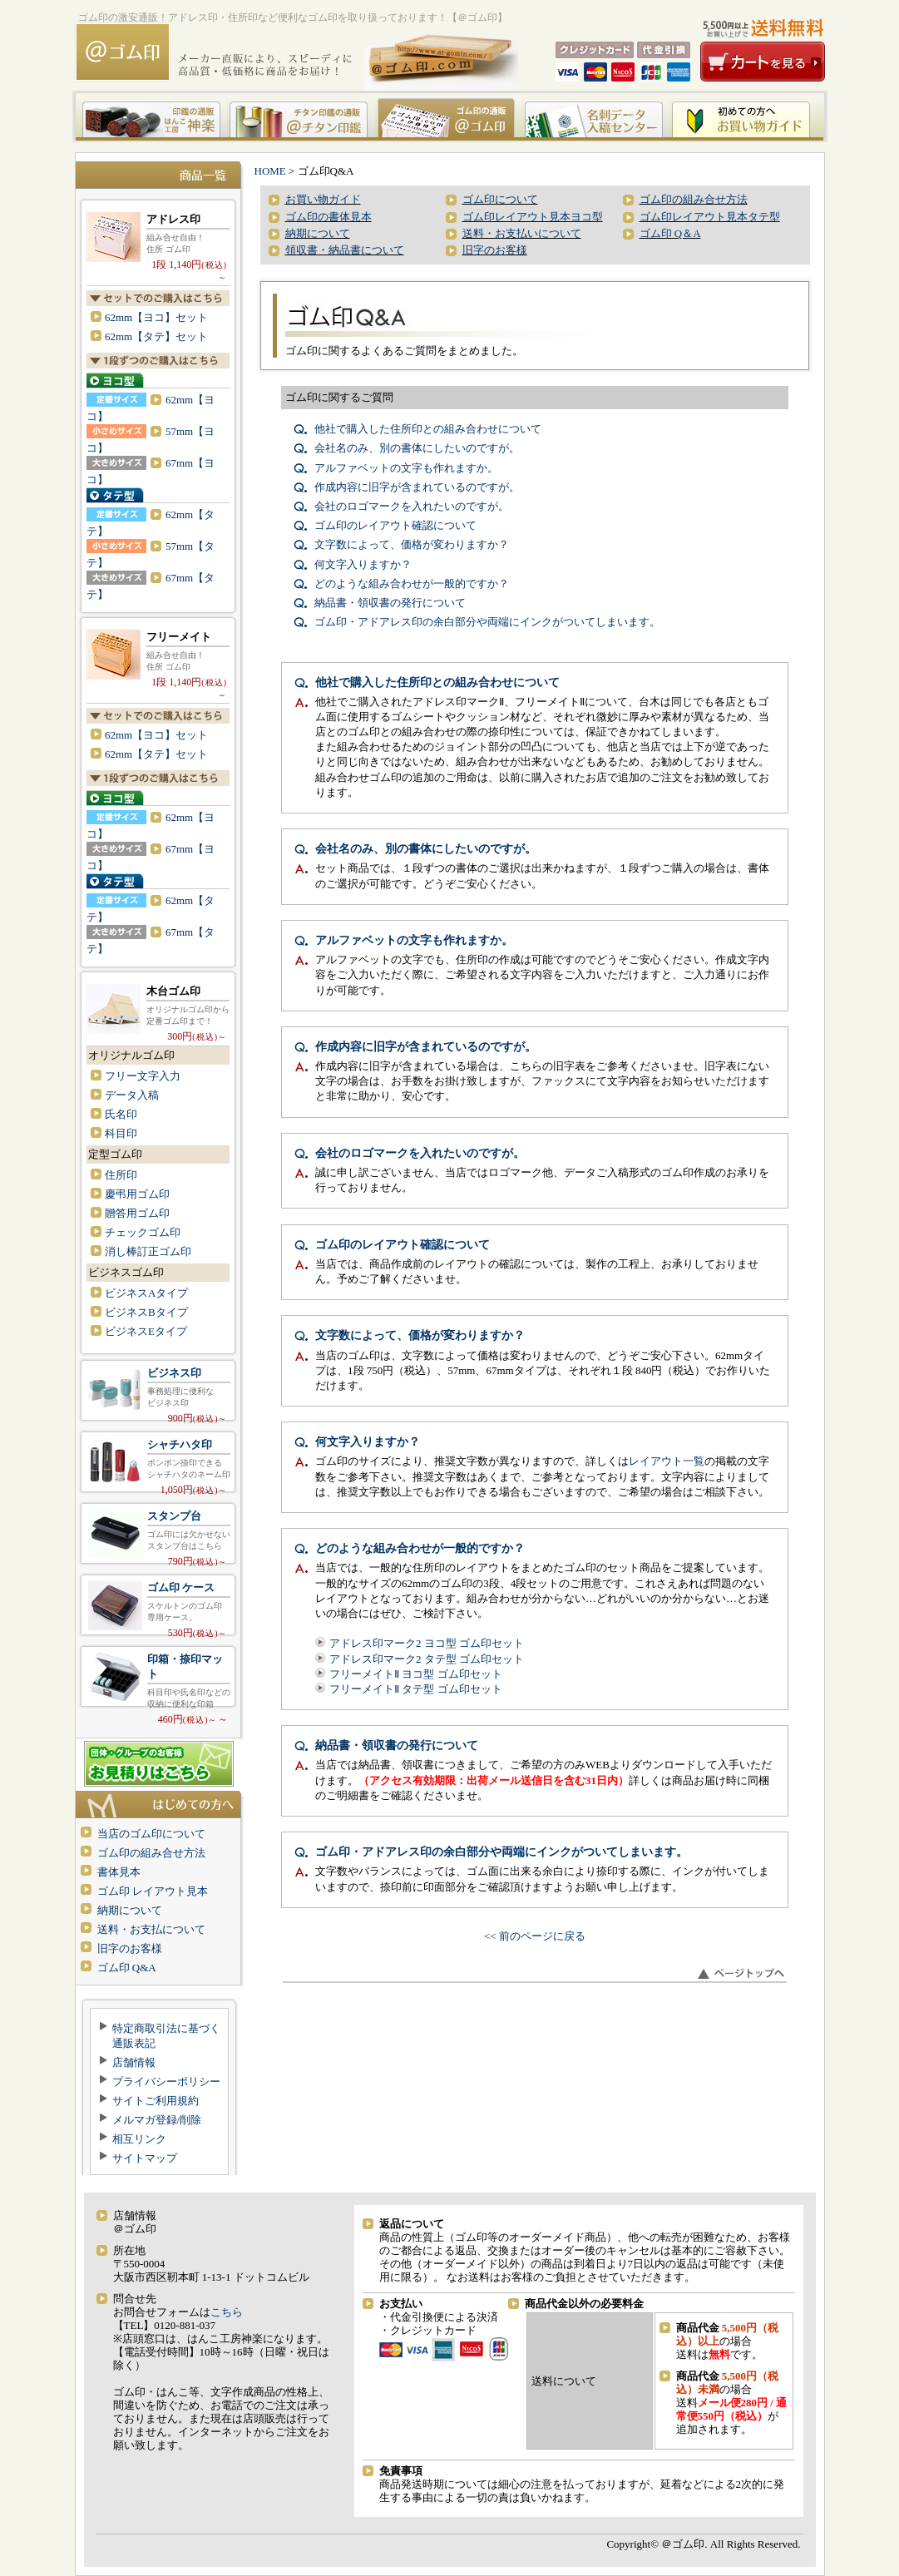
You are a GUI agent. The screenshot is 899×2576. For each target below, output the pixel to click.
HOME (270, 171)
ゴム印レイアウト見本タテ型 (710, 216)
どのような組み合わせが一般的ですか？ (411, 583)
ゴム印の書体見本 (328, 216)
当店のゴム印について (151, 1833)
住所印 (121, 1175)
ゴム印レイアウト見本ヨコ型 (532, 216)
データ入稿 (132, 1095)
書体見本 (119, 1872)
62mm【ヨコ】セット (156, 317)
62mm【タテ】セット (156, 336)
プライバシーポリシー (166, 2081)
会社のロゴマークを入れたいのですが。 (411, 506)
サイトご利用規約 (155, 2100)
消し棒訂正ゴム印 (148, 1251)
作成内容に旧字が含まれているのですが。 (417, 487)
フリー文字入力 (142, 1076)
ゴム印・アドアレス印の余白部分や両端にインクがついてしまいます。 (487, 622)
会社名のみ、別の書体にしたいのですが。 (417, 448)
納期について (129, 1910)
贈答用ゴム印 (137, 1213)
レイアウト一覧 (666, 1461)
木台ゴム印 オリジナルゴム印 (158, 1005)
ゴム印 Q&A (126, 1967)
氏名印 (121, 1114)
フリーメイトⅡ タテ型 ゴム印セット (415, 1689)
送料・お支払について (151, 1929)
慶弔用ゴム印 (137, 1194)
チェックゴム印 (142, 1232)
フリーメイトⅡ (158, 651)
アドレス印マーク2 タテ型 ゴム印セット (426, 1659)
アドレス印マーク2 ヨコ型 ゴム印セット (426, 1643)
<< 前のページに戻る (534, 1936)
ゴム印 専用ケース (158, 1604)
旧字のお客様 (129, 1948)
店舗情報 (134, 2062)
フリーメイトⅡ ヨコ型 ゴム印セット (415, 1674)
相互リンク (139, 2139)
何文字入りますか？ (363, 564)
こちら (226, 2312)
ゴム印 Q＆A (670, 233)
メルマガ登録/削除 (157, 2120)
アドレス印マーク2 (158, 233)
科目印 (121, 1133)
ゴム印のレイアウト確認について (395, 525)
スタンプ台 (158, 1533)
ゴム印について (500, 199)
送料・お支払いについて (521, 233)
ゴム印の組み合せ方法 (151, 1853)
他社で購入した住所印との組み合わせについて (427, 429)
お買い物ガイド (323, 199)
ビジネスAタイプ (146, 1293)
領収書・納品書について (344, 250)
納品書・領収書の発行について (390, 602)
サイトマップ (144, 2158)
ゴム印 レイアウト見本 (152, 1891)
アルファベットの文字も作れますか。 (406, 468)
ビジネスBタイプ (146, 1312)
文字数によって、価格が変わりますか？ (411, 544)
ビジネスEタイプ (146, 1331)
